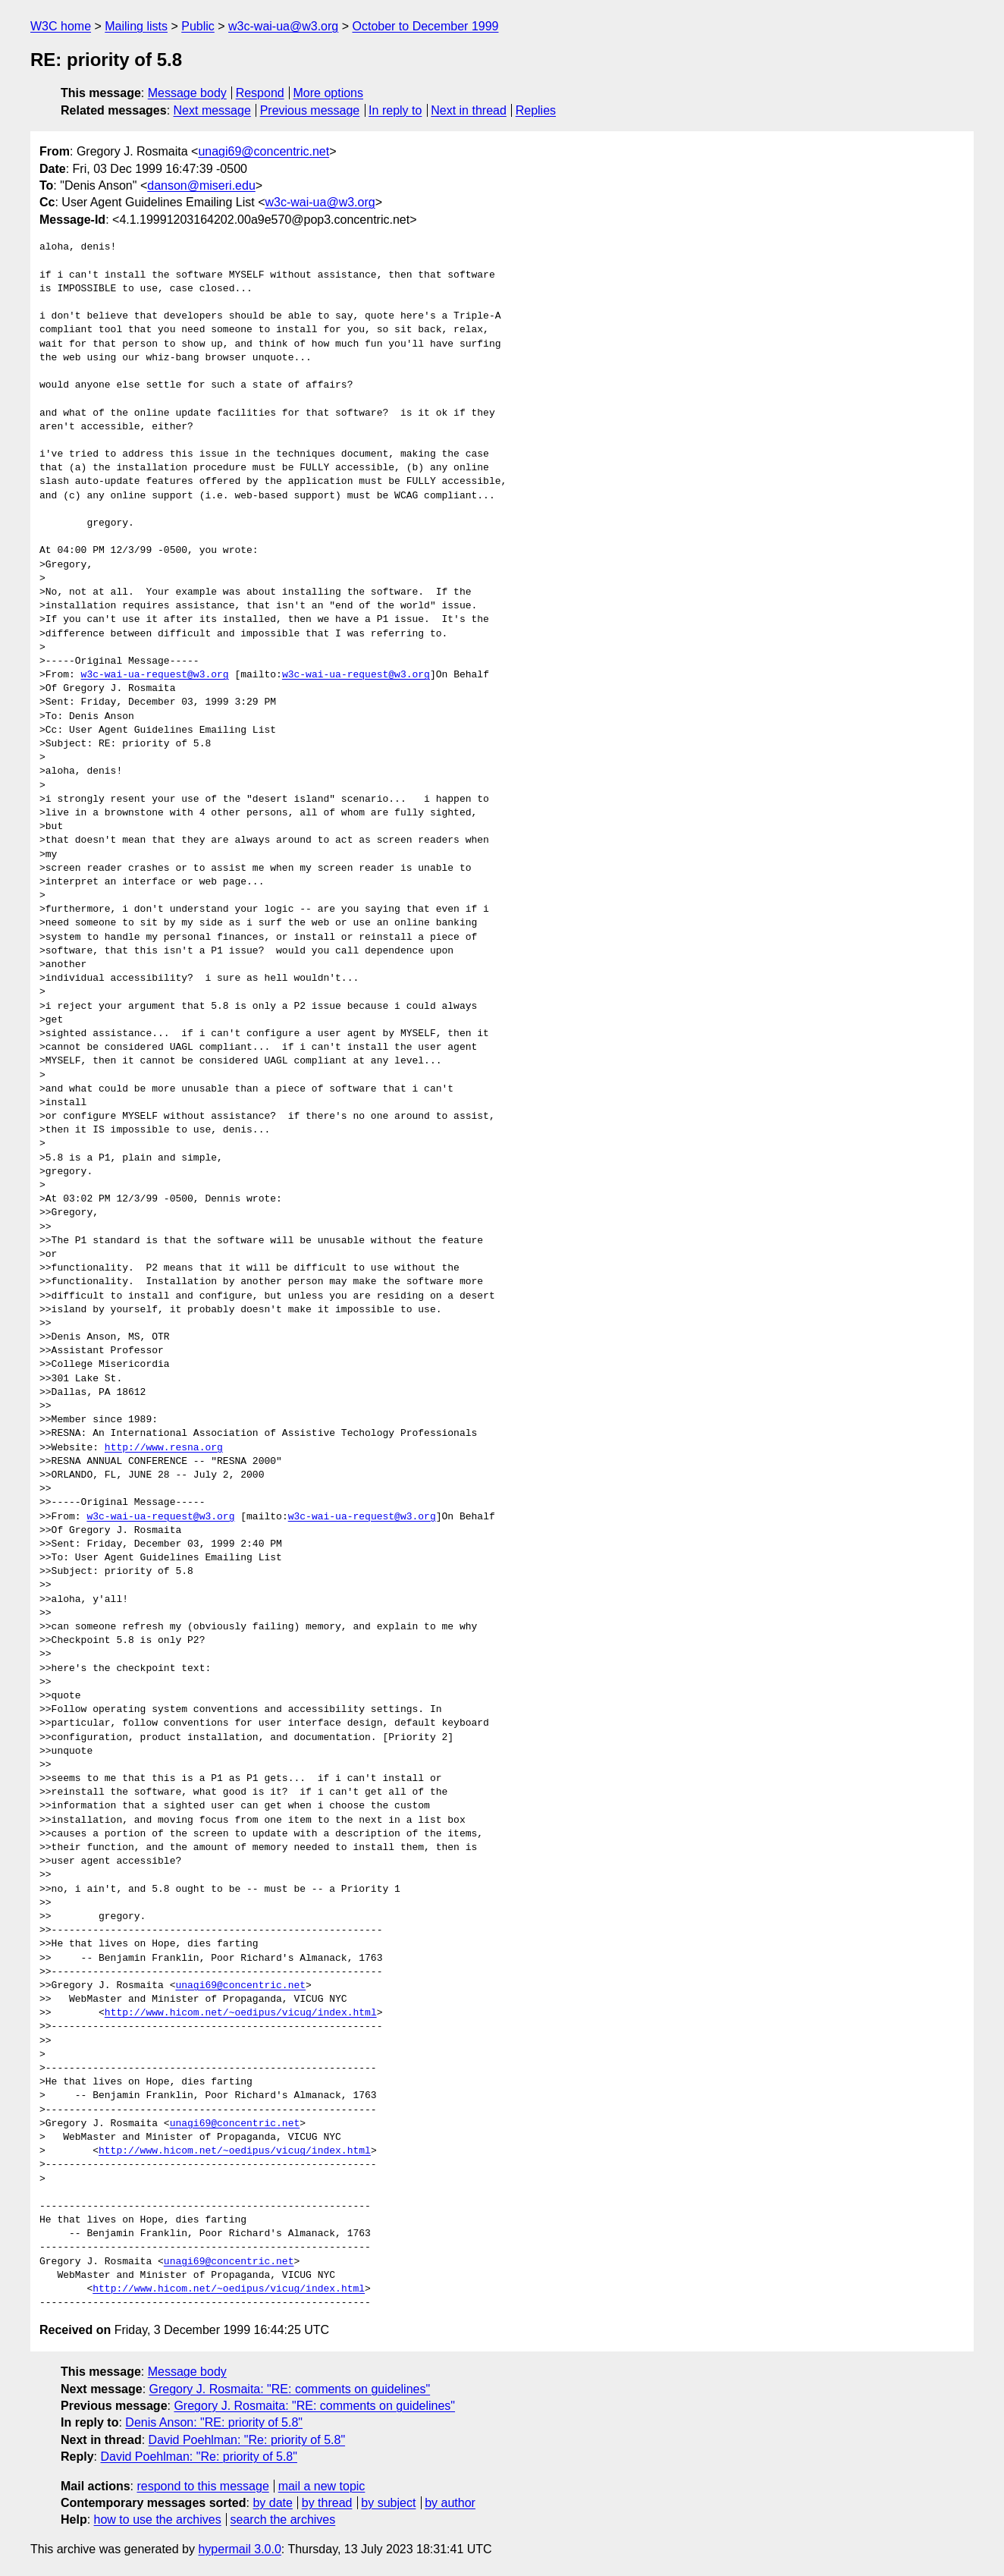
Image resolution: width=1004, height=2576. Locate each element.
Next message (212, 110)
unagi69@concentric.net (263, 151)
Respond (260, 92)
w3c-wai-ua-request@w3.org (155, 675)
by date (272, 2502)
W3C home (60, 26)
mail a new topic (322, 2486)
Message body (187, 92)
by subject (388, 2502)
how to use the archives (157, 2519)
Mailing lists (136, 26)
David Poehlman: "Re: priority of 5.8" (247, 2439)
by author (450, 2502)
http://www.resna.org (164, 1448)
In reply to (395, 110)
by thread (327, 2502)
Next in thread (469, 110)
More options (328, 92)
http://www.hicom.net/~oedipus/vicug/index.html (241, 2013)
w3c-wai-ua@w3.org (283, 26)
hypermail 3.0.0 (239, 2549)
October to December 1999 (425, 26)
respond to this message (202, 2486)
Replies (536, 110)
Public (198, 26)
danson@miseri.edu (201, 185)
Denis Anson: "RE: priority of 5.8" (214, 2422)
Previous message (310, 110)
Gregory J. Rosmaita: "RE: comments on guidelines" (290, 2389)
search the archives (283, 2519)
